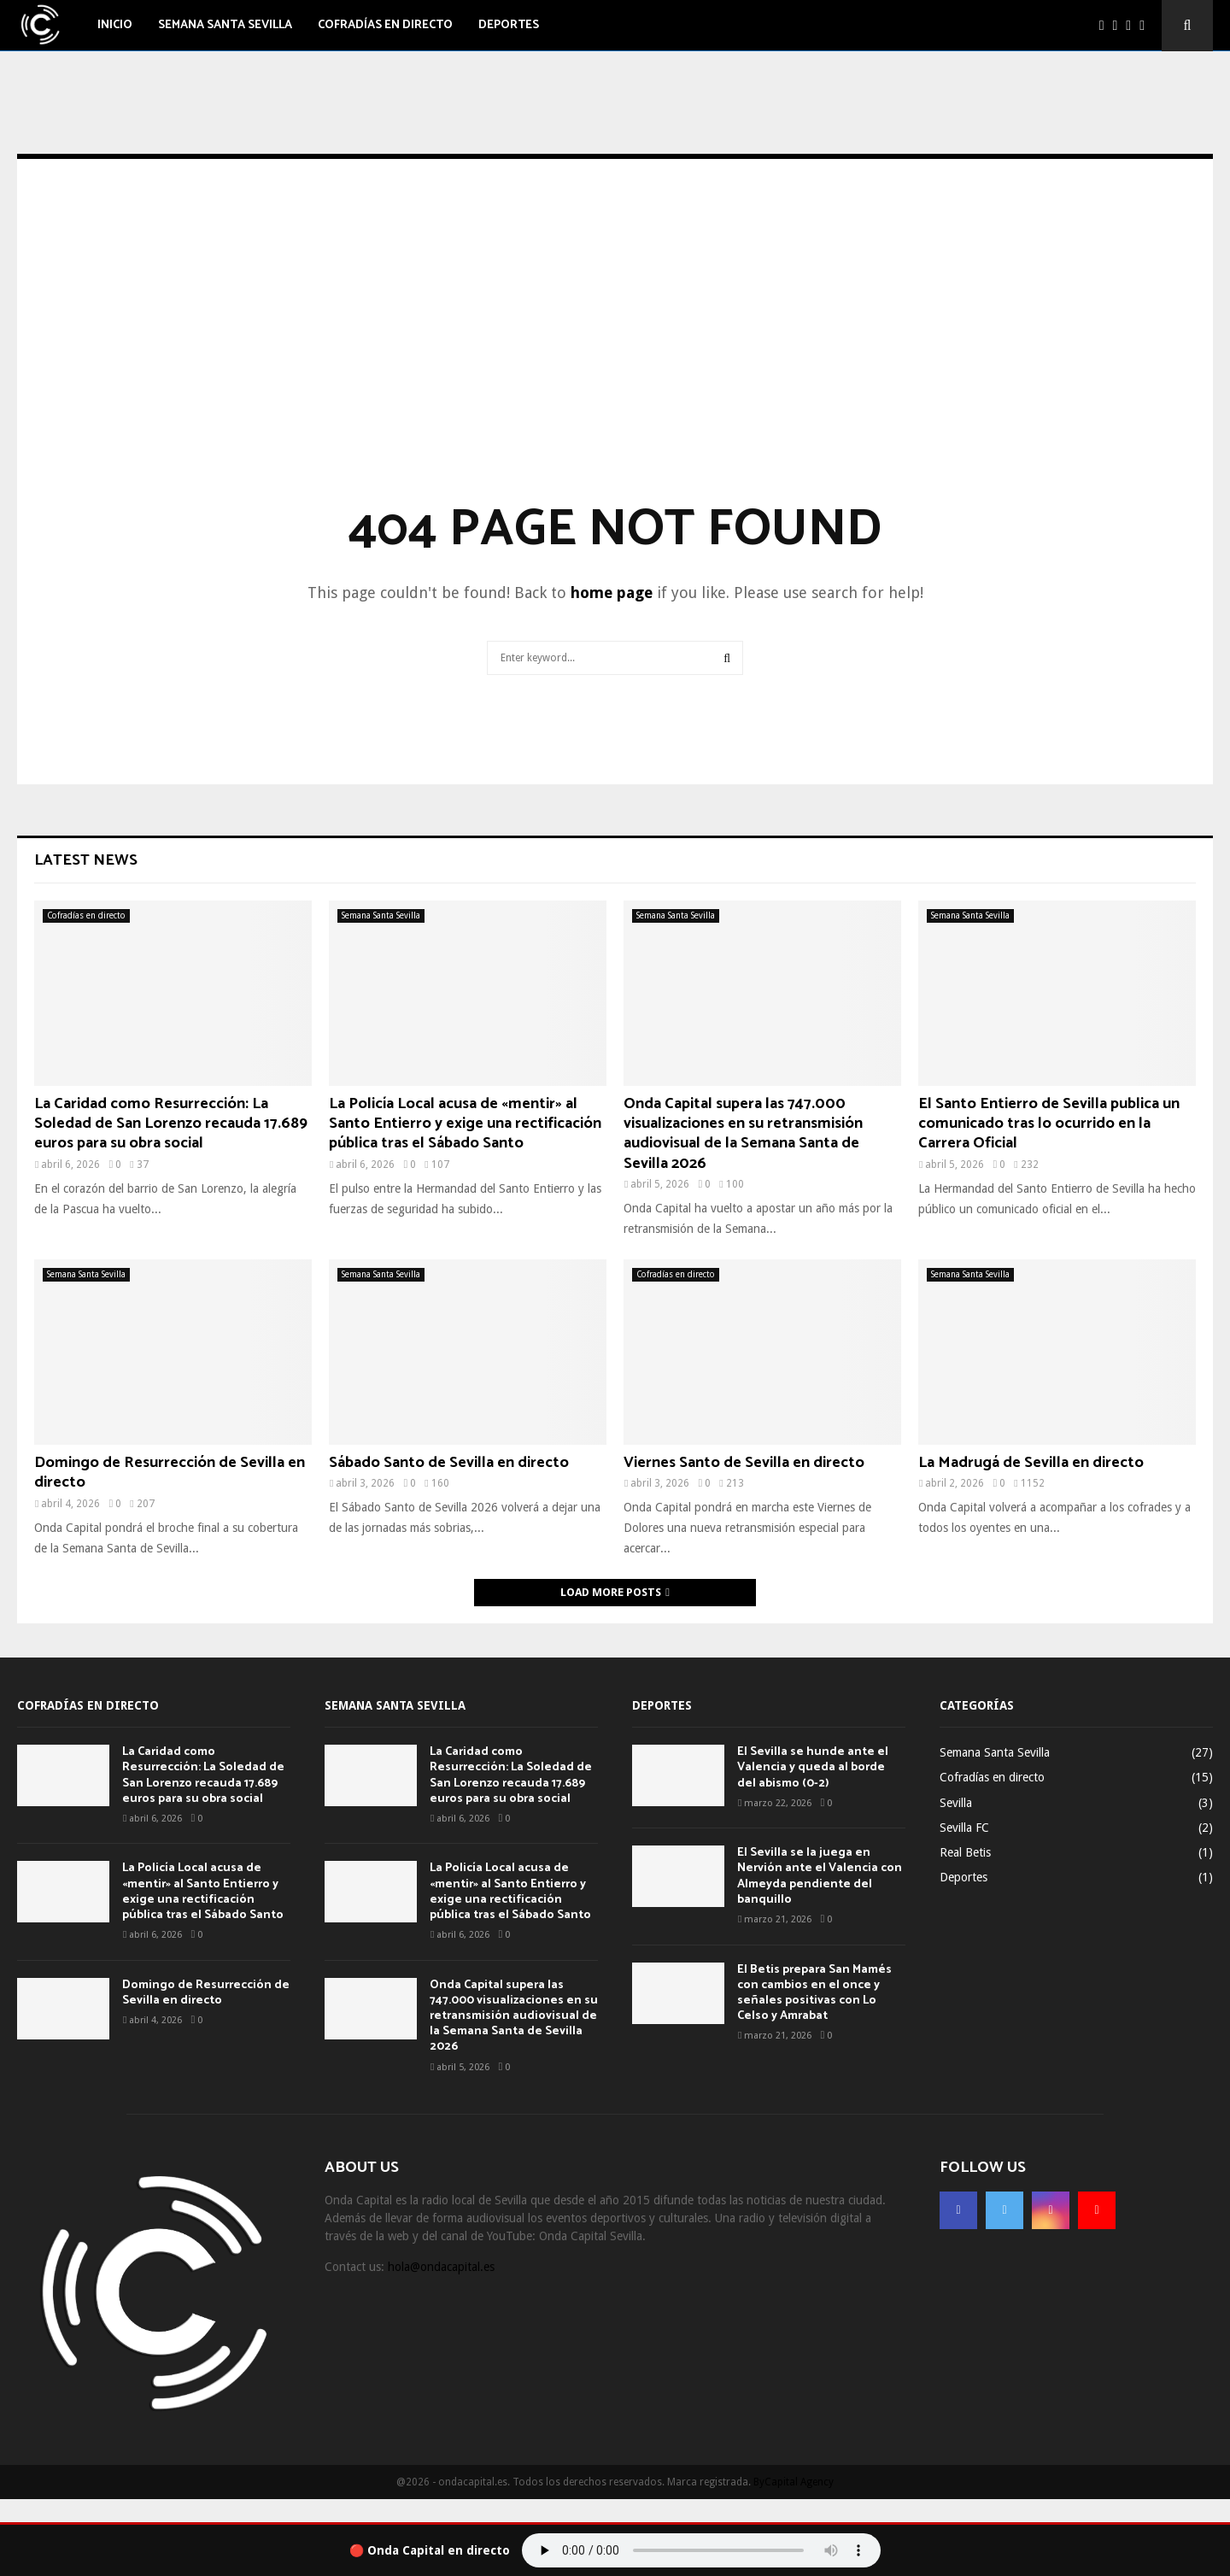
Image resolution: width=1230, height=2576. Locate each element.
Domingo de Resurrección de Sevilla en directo (169, 1472)
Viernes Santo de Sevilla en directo (744, 1463)
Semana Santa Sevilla (225, 25)
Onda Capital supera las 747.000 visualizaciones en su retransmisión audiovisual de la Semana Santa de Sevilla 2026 (743, 1134)
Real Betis (965, 1852)
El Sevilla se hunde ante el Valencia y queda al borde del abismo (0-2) (812, 1767)
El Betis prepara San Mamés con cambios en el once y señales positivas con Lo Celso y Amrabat (814, 1993)
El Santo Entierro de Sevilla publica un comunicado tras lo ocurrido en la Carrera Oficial (1049, 1124)
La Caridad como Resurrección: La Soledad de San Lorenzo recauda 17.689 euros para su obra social (171, 1124)
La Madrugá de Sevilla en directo (1031, 1463)
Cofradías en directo (385, 25)
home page (612, 592)
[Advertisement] (615, 355)
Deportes (508, 25)
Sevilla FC (964, 1827)
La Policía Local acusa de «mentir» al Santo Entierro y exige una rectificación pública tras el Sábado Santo (465, 1124)
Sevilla (956, 1803)
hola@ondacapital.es (441, 2267)
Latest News (86, 860)
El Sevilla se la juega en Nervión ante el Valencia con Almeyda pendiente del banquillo (819, 1876)
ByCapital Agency (793, 2482)
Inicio (114, 25)
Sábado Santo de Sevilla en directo (449, 1463)
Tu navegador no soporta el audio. (701, 2550)
